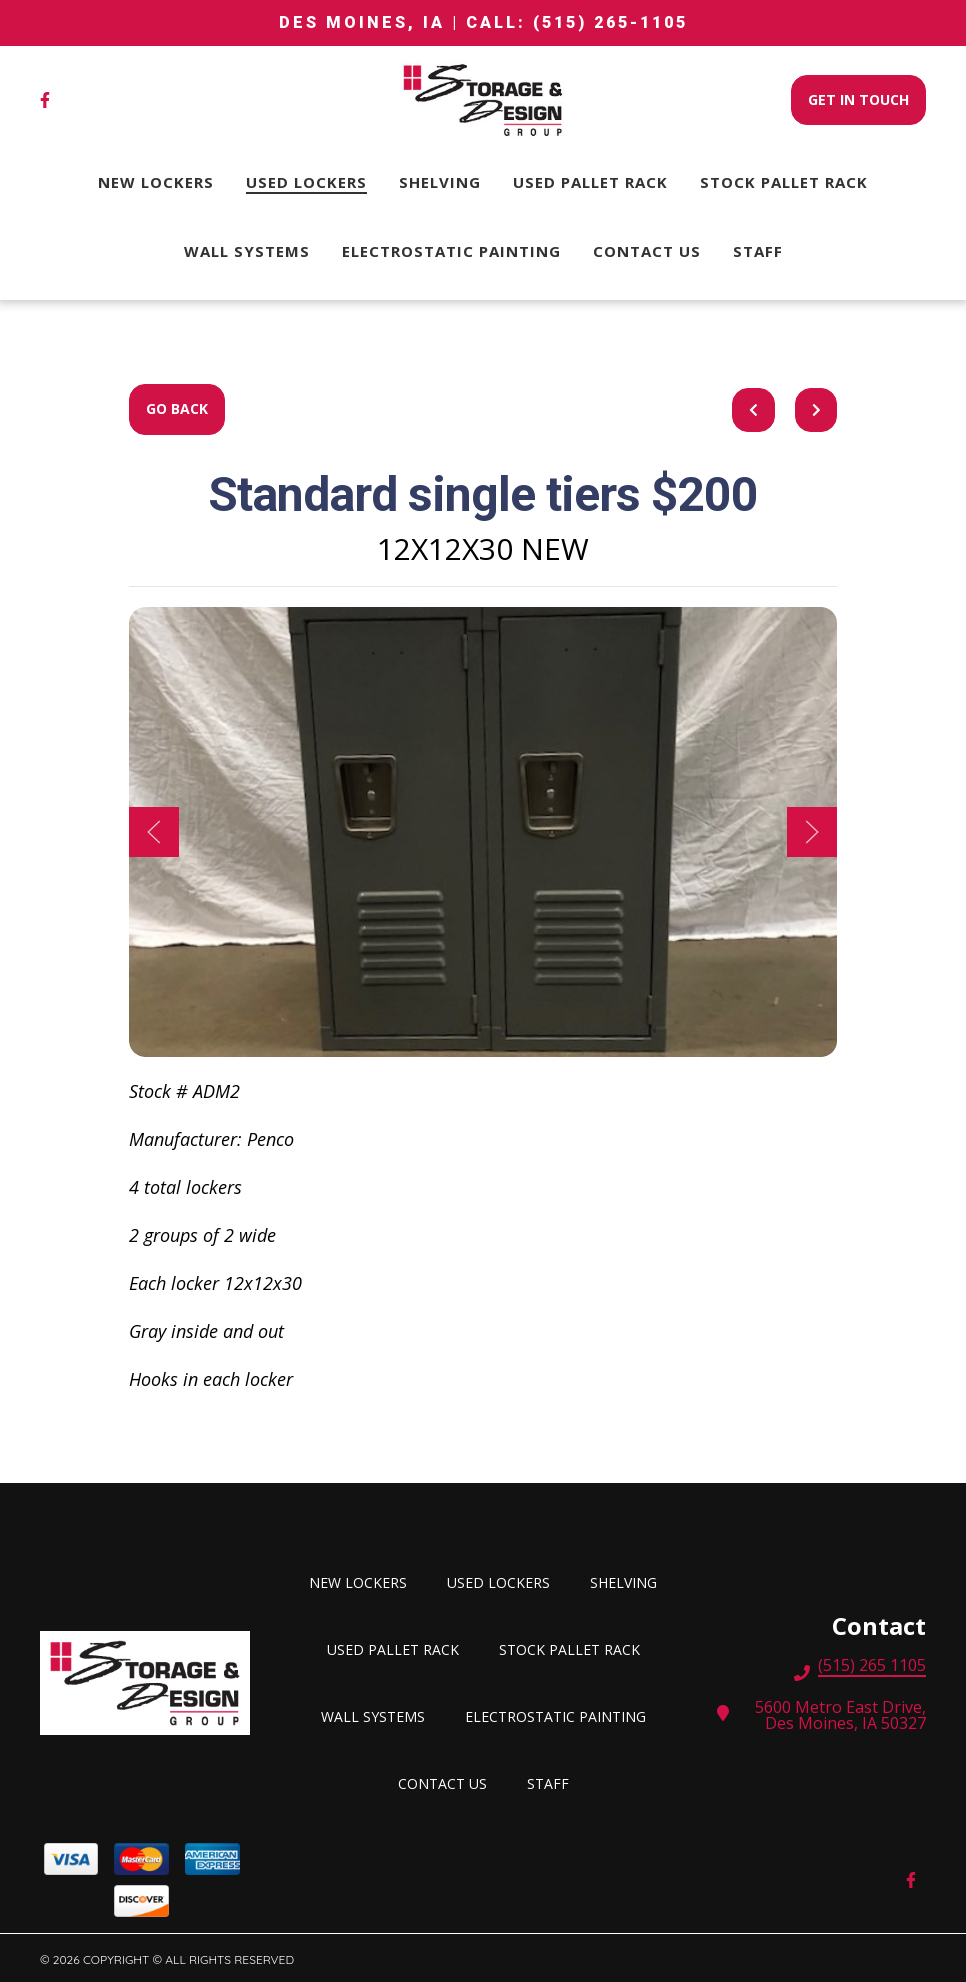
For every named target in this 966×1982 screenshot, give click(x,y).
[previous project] (753, 410)
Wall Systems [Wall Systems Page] (247, 251)
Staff (554, 1781)
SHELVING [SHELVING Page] (440, 182)
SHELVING (629, 1580)
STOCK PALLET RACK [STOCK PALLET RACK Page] (784, 182)
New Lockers (364, 1580)
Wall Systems (379, 1714)
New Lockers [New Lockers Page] (156, 182)
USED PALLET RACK (399, 1647)
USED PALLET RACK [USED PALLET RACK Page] (590, 182)
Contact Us (448, 1781)
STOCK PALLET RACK (575, 1647)
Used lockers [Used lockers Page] (306, 182)
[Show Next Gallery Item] (812, 832)
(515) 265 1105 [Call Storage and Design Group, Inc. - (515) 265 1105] (872, 1666)
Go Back (177, 408)
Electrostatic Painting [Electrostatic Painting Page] (451, 251)
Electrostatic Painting (561, 1714)
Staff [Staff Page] (758, 251)
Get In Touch (858, 99)
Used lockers (504, 1580)
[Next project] (816, 410)
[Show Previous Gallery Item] (154, 832)
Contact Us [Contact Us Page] (647, 251)
